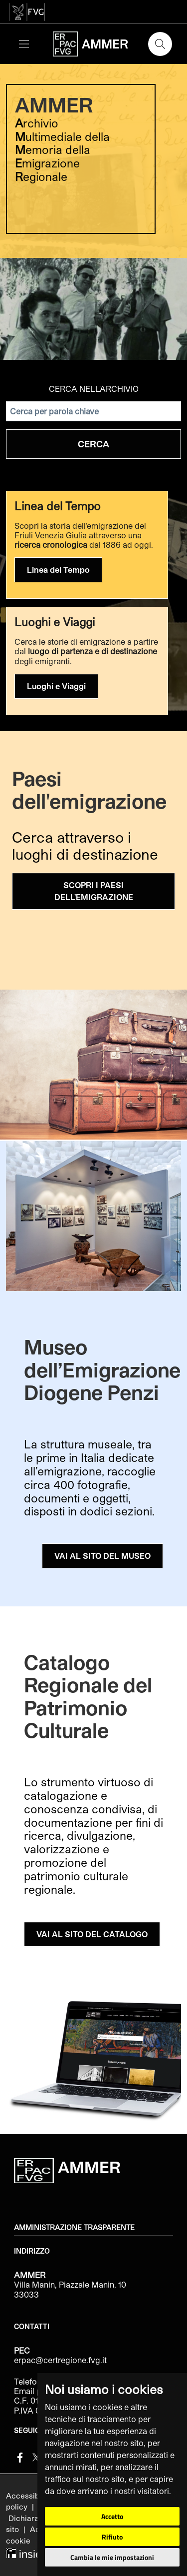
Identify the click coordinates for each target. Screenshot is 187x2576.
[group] (93, 210)
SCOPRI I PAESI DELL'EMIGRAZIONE (93, 891)
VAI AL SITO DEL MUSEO (102, 1555)
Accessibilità (30, 2495)
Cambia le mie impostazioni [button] (112, 2557)
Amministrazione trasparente (74, 2228)
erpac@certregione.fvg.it (60, 2360)
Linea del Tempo (58, 569)
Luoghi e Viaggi (56, 686)
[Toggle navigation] (24, 43)
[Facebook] (20, 2456)
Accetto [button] (112, 2516)
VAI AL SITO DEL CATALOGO (92, 1934)
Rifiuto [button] (112, 2537)
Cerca (93, 443)
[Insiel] (24, 2552)
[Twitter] (36, 2456)
